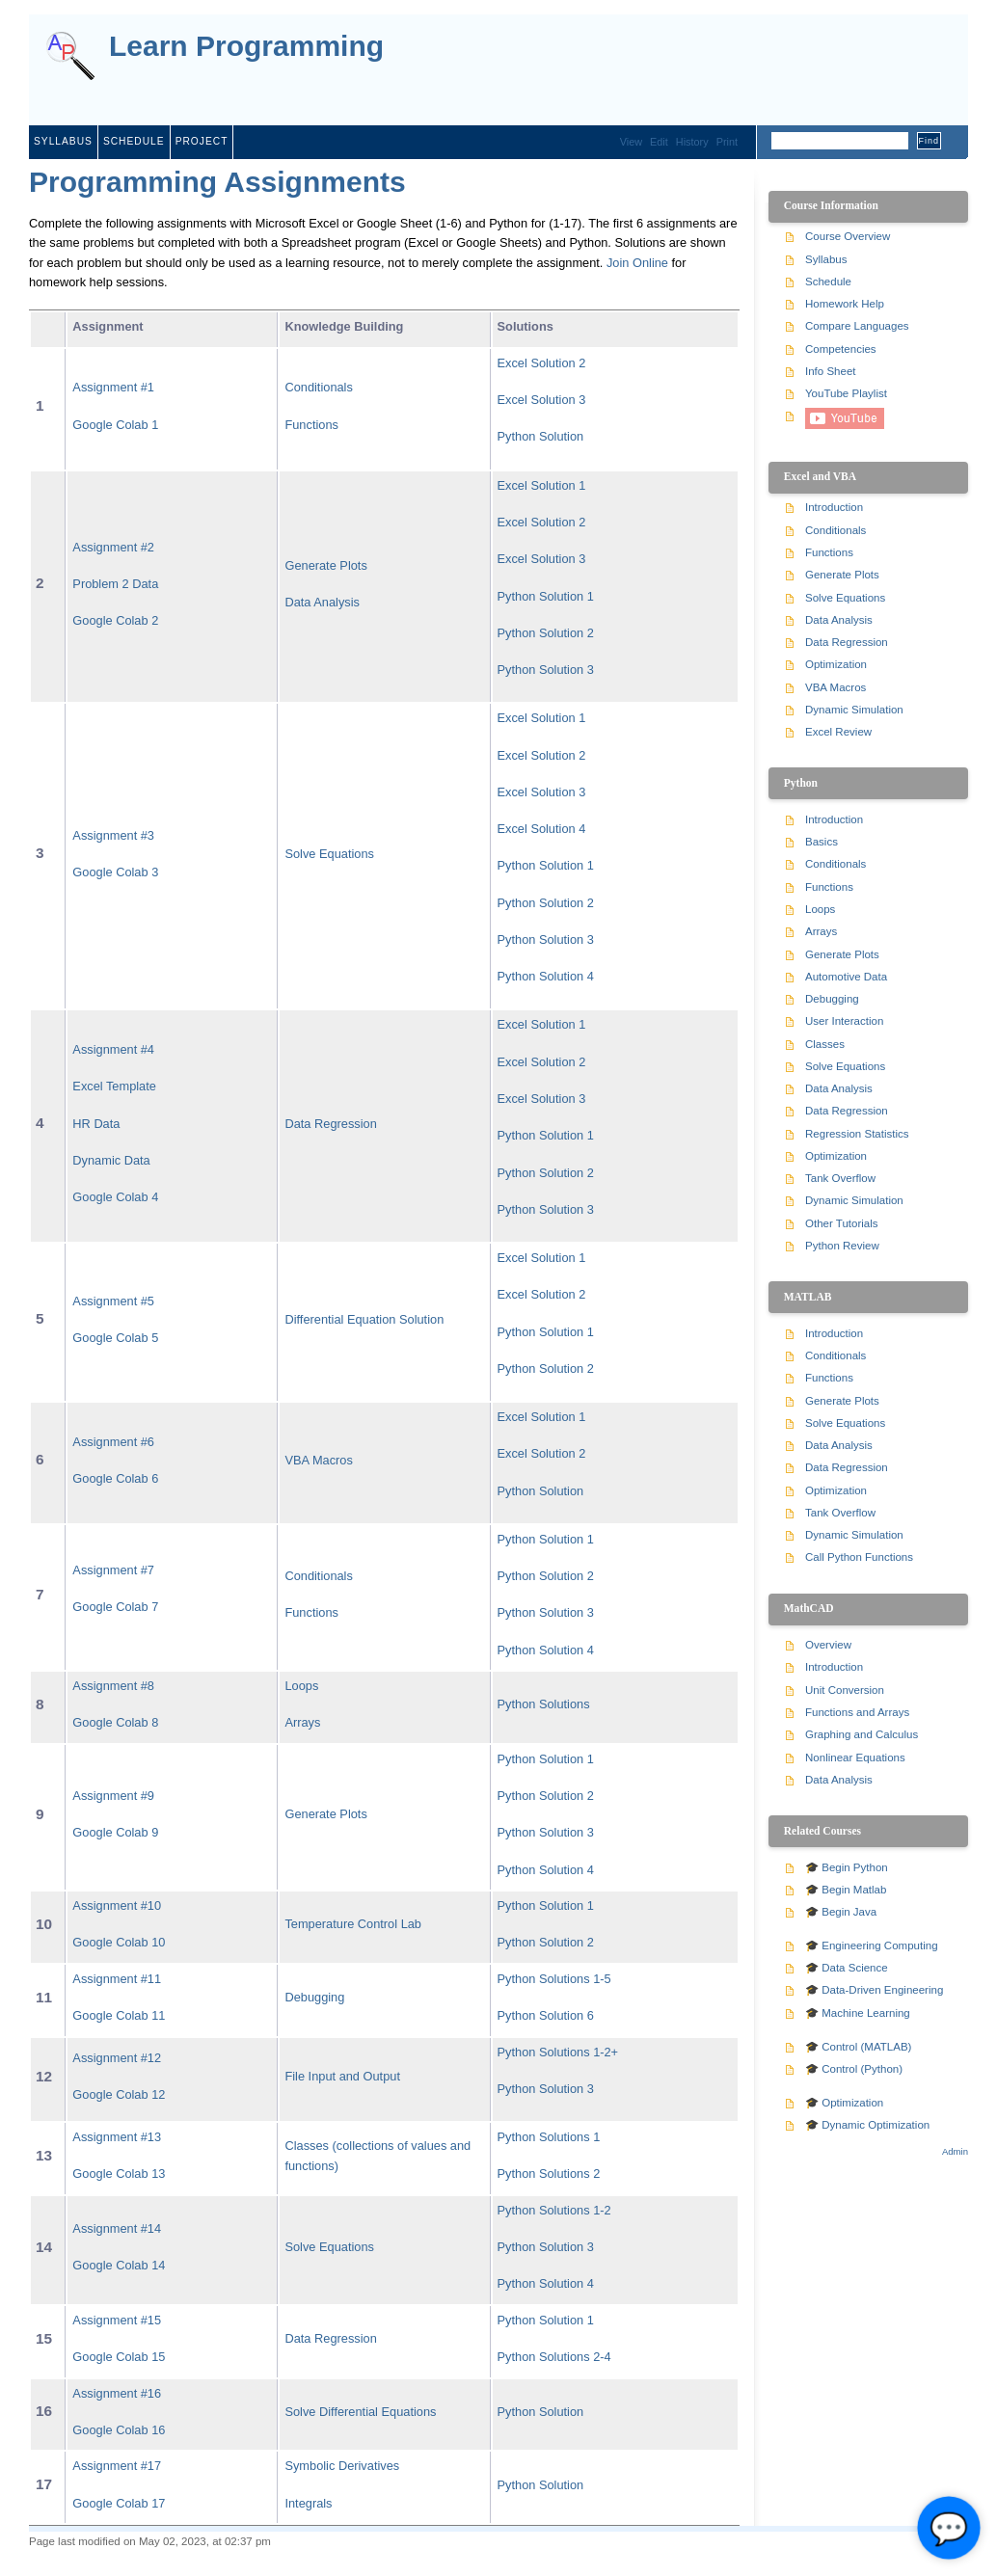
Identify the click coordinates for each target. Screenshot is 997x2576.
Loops (301, 1685)
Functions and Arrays (857, 1712)
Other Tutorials (841, 1223)
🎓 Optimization (844, 2102)
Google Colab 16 (118, 2430)
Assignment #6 (113, 1442)
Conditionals (318, 387)
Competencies (840, 349)
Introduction (834, 507)
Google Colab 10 (118, 1942)
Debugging (314, 1997)
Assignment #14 (116, 2228)
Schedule (134, 141)
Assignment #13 (116, 2137)
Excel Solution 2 (542, 363)
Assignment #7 (113, 1570)
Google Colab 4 (115, 1197)
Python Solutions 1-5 (554, 1979)
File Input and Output (342, 2076)
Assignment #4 (113, 1049)
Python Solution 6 (546, 2015)
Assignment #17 (116, 2465)
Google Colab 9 (115, 1832)
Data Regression (330, 1123)
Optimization (836, 664)
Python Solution (541, 436)
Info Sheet (830, 371)
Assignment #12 (116, 2058)
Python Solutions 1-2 (554, 2210)
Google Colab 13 (118, 2173)
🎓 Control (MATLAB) (858, 2047)
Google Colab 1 (115, 424)
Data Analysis (322, 602)
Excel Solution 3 (542, 399)
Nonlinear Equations (855, 1757)
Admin (955, 2151)
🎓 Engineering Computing (871, 1945)
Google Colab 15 (118, 2356)
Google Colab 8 (115, 1722)
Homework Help (844, 303)
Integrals (308, 2503)
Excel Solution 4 (542, 828)
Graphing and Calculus (861, 1734)
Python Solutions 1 (549, 2137)
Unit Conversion (844, 1690)
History (692, 142)
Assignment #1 (113, 387)
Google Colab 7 (115, 1606)
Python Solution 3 (546, 669)
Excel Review (838, 732)
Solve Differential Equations (360, 2411)
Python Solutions (544, 1704)
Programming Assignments (217, 182)
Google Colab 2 (115, 620)
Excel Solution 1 (542, 485)
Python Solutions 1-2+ (558, 2052)
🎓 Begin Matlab (845, 1889)
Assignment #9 (113, 1795)
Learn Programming (246, 47)
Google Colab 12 (118, 2094)
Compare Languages (857, 326)
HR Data (96, 1123)
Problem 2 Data (115, 584)
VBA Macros (318, 1460)
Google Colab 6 (115, 1478)
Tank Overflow (840, 1178)
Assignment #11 (116, 1979)
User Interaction (844, 1021)
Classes (825, 1044)
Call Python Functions (859, 1557)
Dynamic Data (110, 1160)
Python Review (842, 1245)
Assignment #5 (113, 1301)
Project (202, 141)
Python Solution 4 (546, 976)
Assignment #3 (113, 835)
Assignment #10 (116, 1905)
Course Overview (847, 236)
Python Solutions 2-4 (554, 2356)
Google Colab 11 (118, 2015)
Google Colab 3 (115, 872)
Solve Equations (328, 853)
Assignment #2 (113, 547)
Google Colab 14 (118, 2265)
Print (727, 142)
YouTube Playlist (846, 393)
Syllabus (63, 141)
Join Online (637, 262)
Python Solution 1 (546, 596)
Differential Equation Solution (364, 1319)
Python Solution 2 (546, 633)
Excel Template (114, 1086)
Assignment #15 (116, 2320)
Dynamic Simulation (854, 709)
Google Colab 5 (115, 1337)
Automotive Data (846, 976)
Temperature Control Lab (352, 1924)
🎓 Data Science (846, 1967)
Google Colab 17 (118, 2503)
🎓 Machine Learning (857, 2013)
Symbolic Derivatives (341, 2465)
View (631, 142)
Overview (828, 1644)
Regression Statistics (857, 1134)
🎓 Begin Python (846, 1867)
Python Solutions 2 (549, 2173)
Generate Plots (325, 565)
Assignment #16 (116, 2393)
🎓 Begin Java (840, 1912)
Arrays (302, 1722)
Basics (821, 841)
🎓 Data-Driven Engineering (874, 1990)
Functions (310, 424)
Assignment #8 (113, 1685)
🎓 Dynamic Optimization (867, 2125)
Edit (659, 142)
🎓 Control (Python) (854, 2069)
